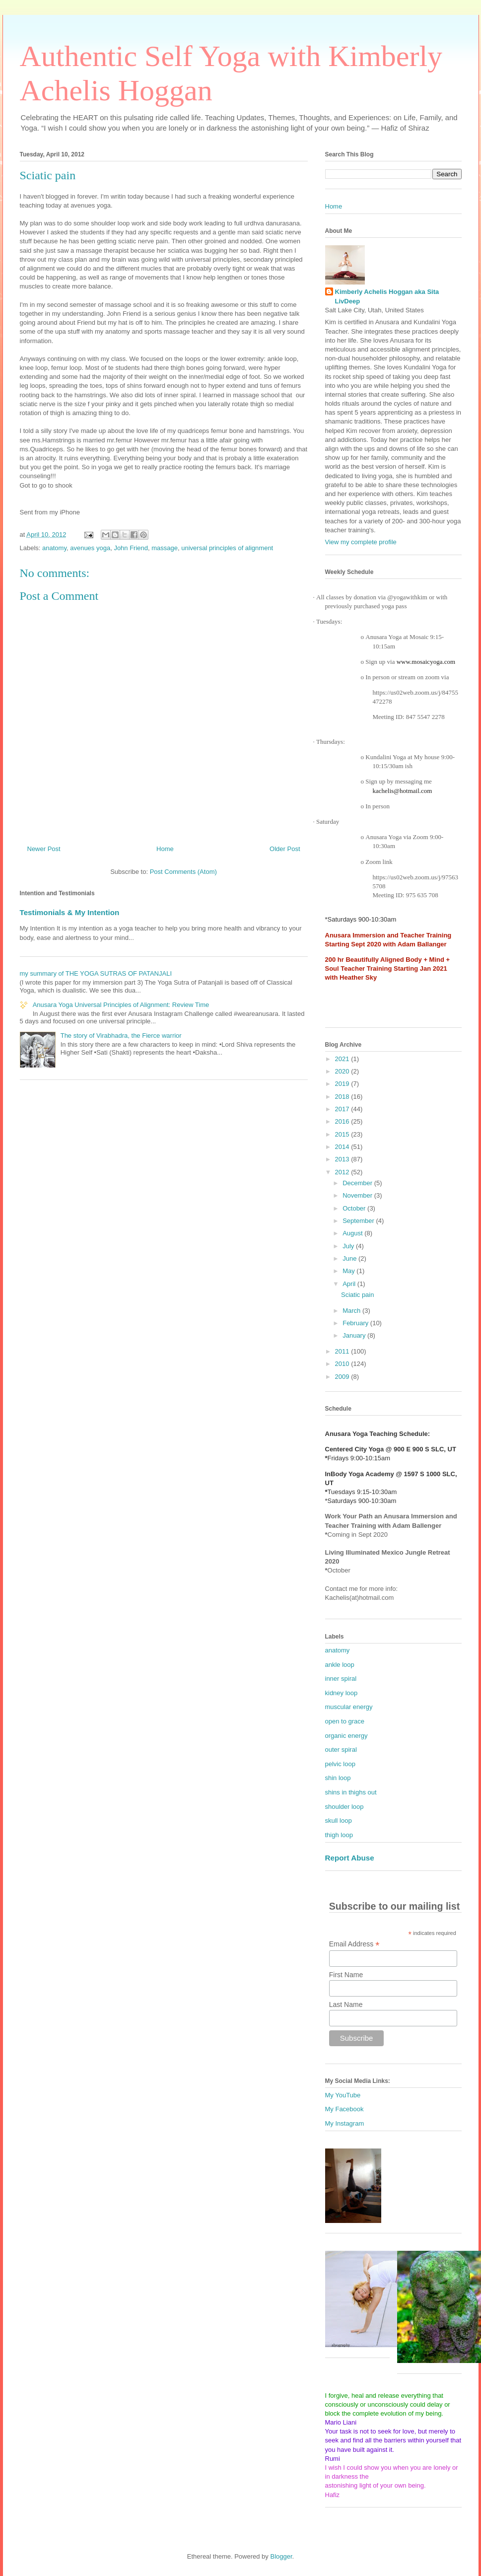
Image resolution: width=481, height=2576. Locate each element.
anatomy (54, 548)
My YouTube (343, 2095)
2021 (343, 1059)
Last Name (346, 2004)
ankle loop (339, 1664)
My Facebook (344, 2109)
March (352, 1310)
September (359, 1220)
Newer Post (44, 849)
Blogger (281, 2556)
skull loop (338, 1820)
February (356, 1323)
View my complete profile (361, 542)
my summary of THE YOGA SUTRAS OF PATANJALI (96, 973)
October (355, 1208)
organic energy (346, 1735)
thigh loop (339, 1835)
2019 (343, 1083)
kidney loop (341, 1693)
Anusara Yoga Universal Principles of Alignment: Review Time (121, 1004)
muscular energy (349, 1707)
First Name (346, 1975)
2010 (343, 1363)
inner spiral (341, 1678)
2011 (343, 1351)
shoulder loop (344, 1806)
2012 (343, 1172)
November (358, 1195)
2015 (343, 1134)
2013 (343, 1159)
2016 (343, 1121)
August (353, 1233)
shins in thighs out (351, 1792)
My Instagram (344, 2123)
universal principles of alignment (227, 548)
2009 (343, 1376)
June (350, 1258)
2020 (343, 1071)
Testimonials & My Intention (70, 912)
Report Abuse (349, 1858)
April (350, 1284)
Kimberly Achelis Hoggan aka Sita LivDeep (387, 296)
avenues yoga (90, 548)
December (358, 1183)
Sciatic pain (357, 1294)
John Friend (131, 548)
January (355, 1335)
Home (165, 849)
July (349, 1246)
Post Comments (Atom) (183, 871)
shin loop (338, 1778)
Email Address (354, 1944)
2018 (343, 1096)
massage (164, 548)
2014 (343, 1146)
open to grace (345, 1721)
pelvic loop (340, 1764)
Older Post (285, 849)
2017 (343, 1109)
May (349, 1271)
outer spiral (341, 1749)
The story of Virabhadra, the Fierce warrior (121, 1035)
